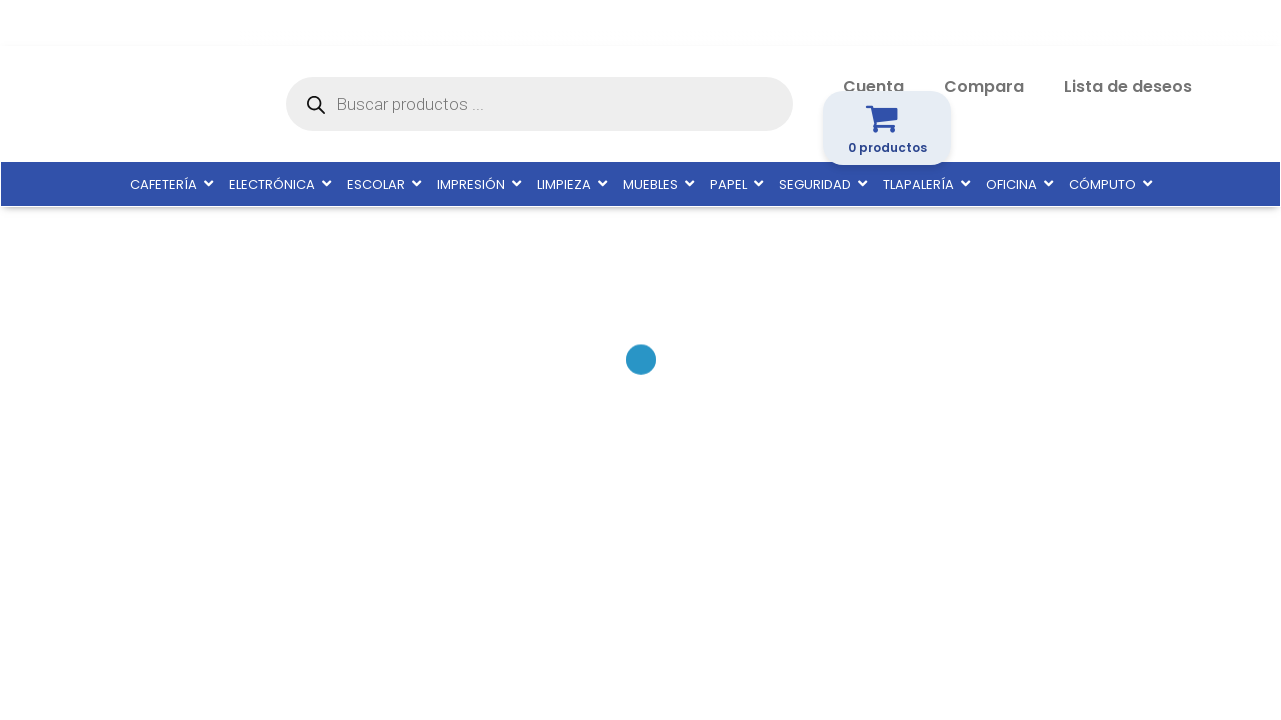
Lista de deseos (1128, 86)
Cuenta (873, 86)
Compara (984, 86)
